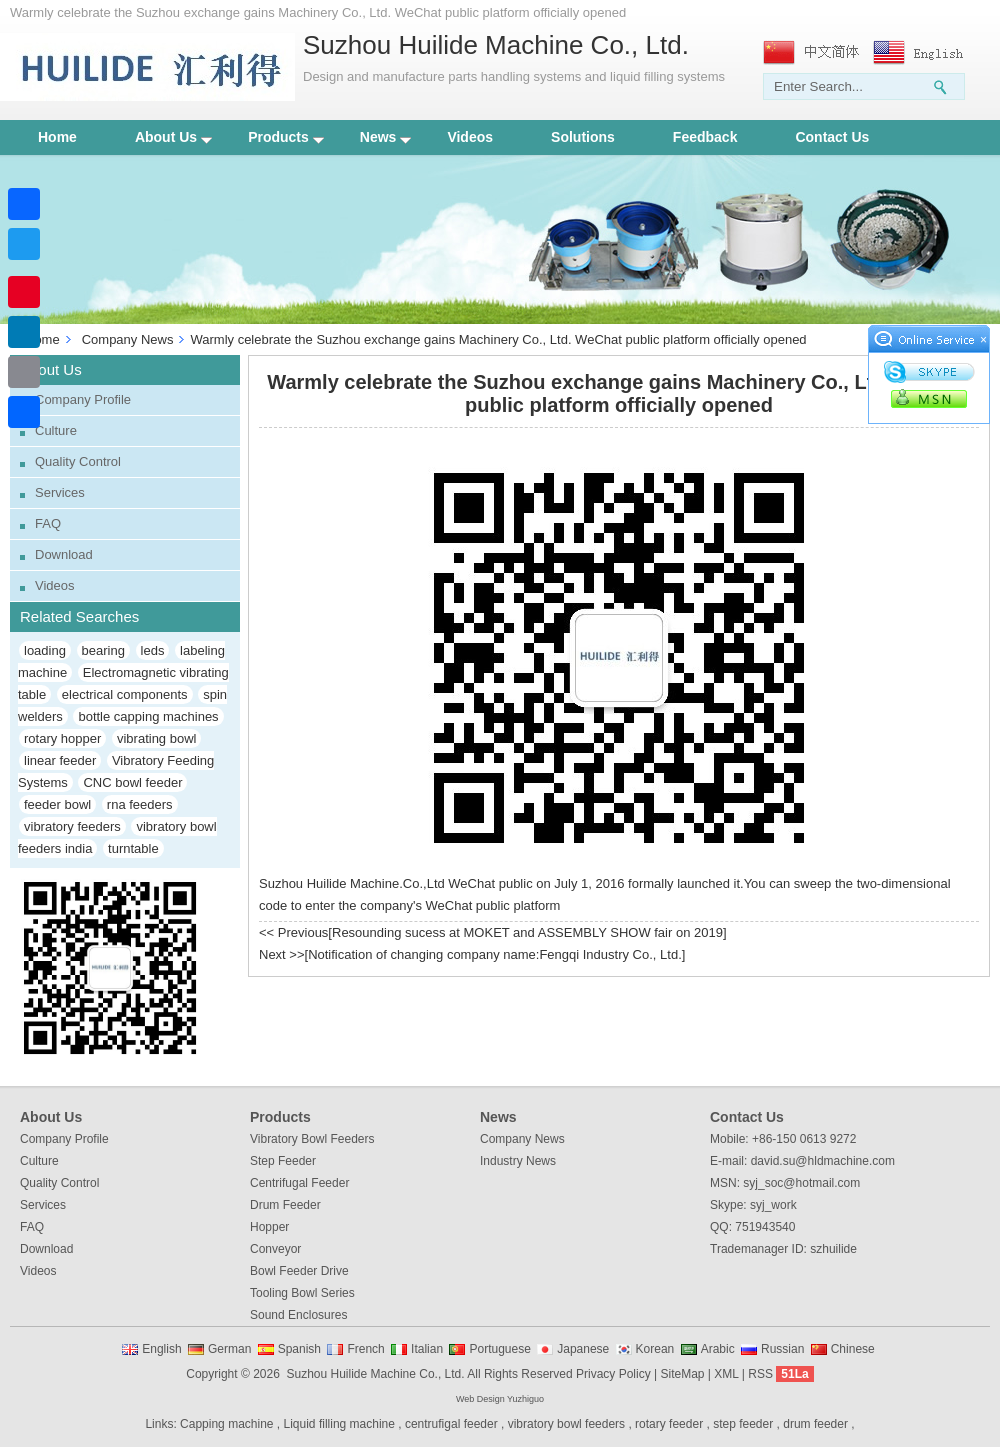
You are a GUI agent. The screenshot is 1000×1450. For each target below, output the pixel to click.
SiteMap (682, 1374)
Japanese (583, 1349)
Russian (782, 1349)
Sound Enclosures (298, 1315)
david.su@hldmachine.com (823, 1161)
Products (286, 137)
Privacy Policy (613, 1374)
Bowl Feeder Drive (299, 1271)
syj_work (773, 1205)
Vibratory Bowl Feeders (312, 1139)
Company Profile (83, 399)
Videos (470, 137)
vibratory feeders (72, 826)
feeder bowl (57, 804)
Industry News (518, 1161)
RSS (760, 1374)
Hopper (269, 1227)
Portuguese (499, 1349)
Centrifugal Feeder (299, 1183)
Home (57, 137)
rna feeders (140, 804)
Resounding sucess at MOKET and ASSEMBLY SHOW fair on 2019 (527, 932)
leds (153, 650)
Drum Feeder (285, 1205)
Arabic (718, 1349)
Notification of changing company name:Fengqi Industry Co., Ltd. (495, 954)
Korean (655, 1349)
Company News (128, 339)
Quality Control (78, 461)
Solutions (583, 137)
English (161, 1349)
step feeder (743, 1424)
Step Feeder (283, 1161)
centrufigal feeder (451, 1424)
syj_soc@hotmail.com (801, 1183)
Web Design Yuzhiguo (500, 1399)
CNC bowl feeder (132, 782)
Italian (427, 1349)
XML (726, 1374)
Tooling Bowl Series (302, 1293)
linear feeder (60, 760)
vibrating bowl (157, 738)
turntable (133, 848)
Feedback (705, 137)
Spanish (299, 1349)
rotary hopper (62, 738)
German (229, 1349)
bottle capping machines (148, 716)
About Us (173, 137)
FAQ (48, 523)
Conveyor (275, 1249)
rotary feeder (669, 1424)
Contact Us (832, 137)
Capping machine (226, 1424)
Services (60, 492)
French (365, 1349)
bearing (103, 650)
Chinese (853, 1349)
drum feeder (815, 1424)
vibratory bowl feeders (566, 1424)
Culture (56, 430)
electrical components (125, 694)
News (386, 137)
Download (64, 554)
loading (45, 650)
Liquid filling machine (339, 1424)
